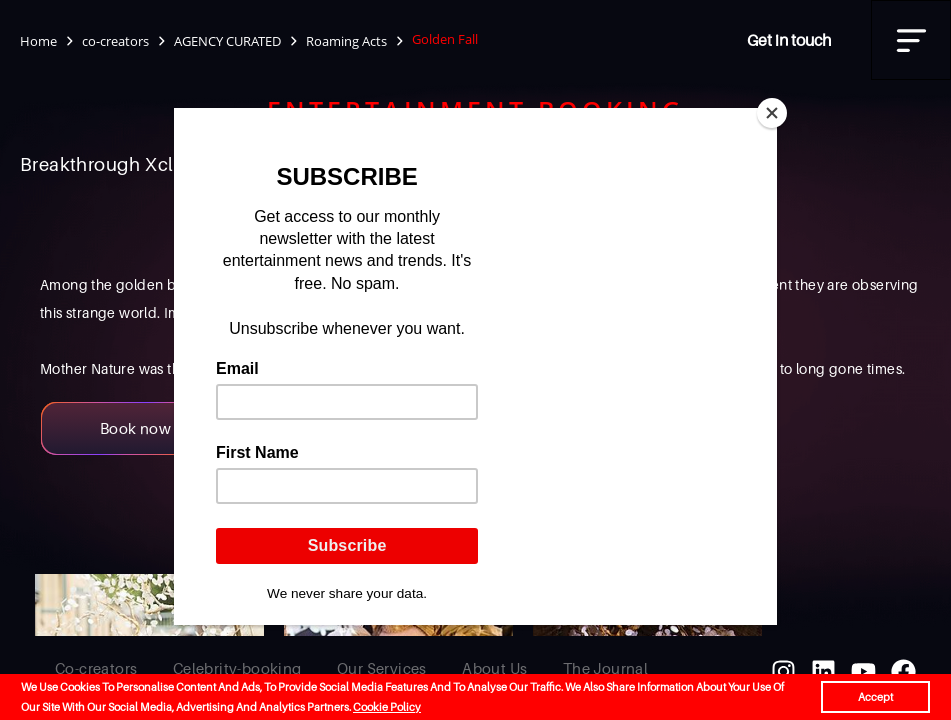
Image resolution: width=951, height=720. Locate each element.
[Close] (772, 113)
